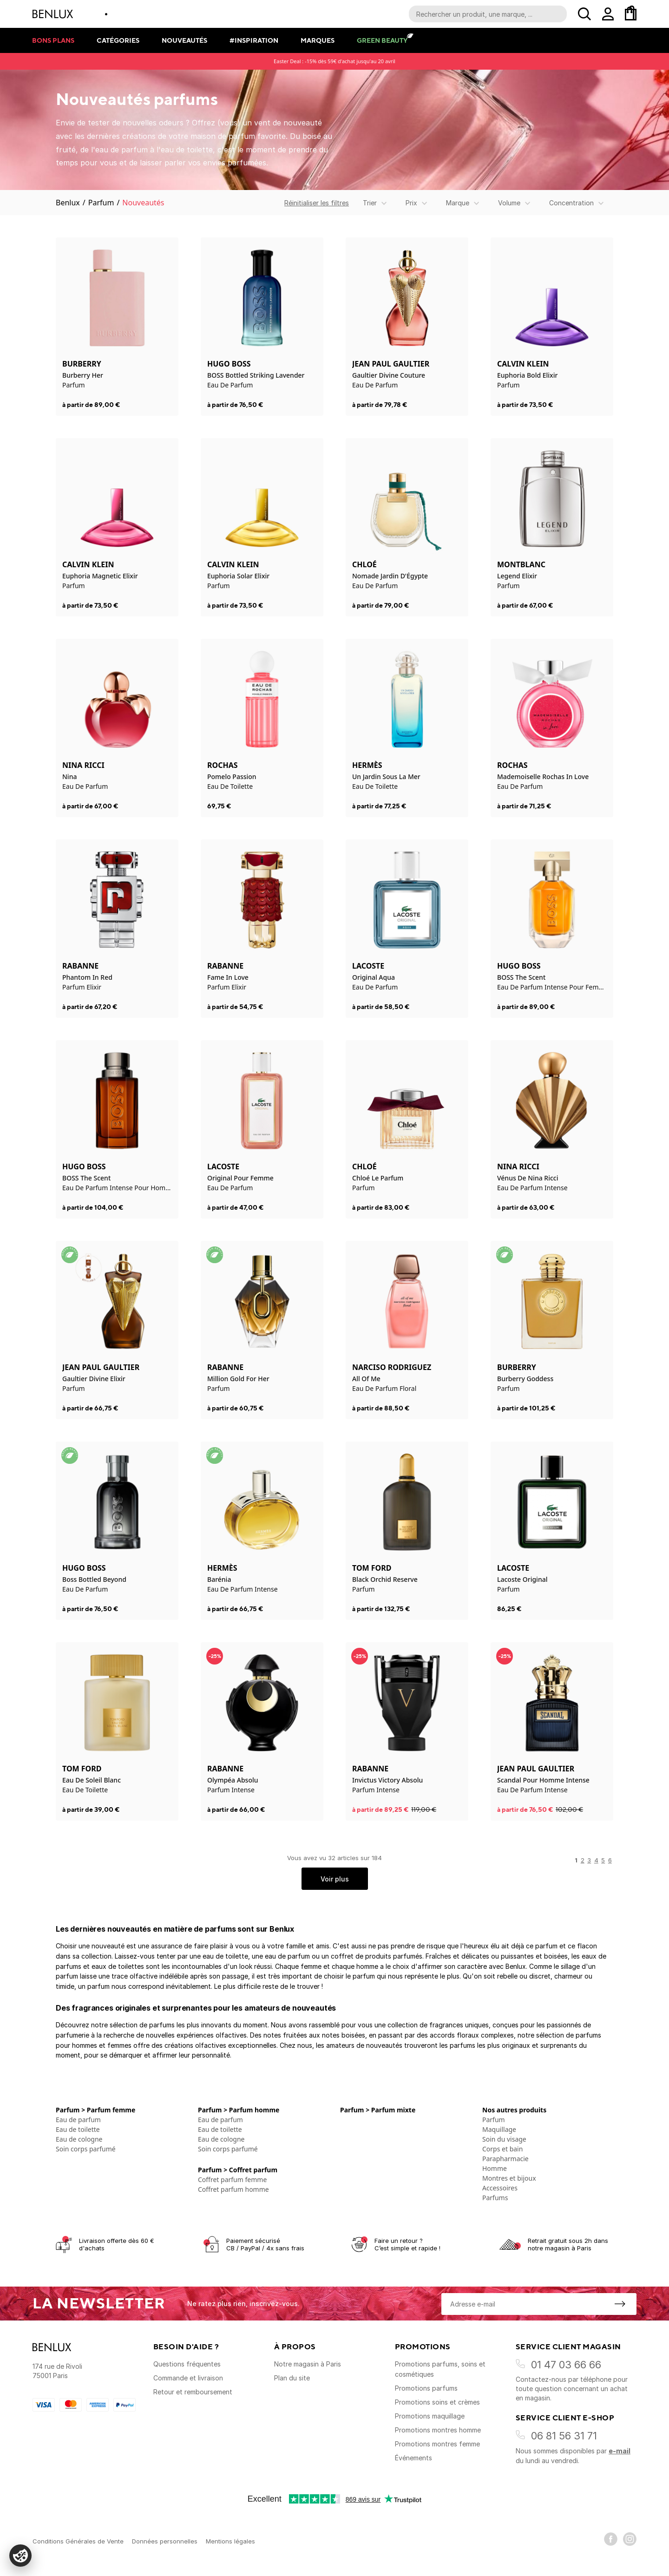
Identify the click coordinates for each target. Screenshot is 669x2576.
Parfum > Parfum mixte (377, 2109)
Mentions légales (230, 2541)
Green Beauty (382, 40)
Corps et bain (502, 2148)
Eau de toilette (78, 2129)
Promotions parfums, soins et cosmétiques (440, 2369)
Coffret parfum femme (232, 2179)
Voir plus (335, 1879)
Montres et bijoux (509, 2178)
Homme (494, 2168)
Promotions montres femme (437, 2444)
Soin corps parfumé (86, 2148)
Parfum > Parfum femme (95, 2109)
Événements (413, 2458)
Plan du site (292, 2378)
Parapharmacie (505, 2158)
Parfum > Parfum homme (238, 2109)
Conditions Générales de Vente (78, 2541)
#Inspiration (254, 40)
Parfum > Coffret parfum (237, 2169)
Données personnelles (164, 2541)
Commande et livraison (188, 2378)
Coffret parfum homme (233, 2189)
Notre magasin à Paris (307, 2364)
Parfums (495, 2197)
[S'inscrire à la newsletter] (620, 2303)
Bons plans (53, 40)
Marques (317, 40)
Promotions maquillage (430, 2416)
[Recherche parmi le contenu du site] (488, 14)
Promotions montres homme (438, 2430)
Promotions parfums (426, 2388)
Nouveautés (184, 40)
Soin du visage (504, 2139)
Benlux (68, 202)
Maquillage (499, 2129)
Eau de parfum (78, 2119)
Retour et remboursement (192, 2392)
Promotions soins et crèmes (437, 2402)
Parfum (101, 202)
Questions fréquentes (187, 2364)
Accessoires (500, 2187)
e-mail (619, 2451)
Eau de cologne (79, 2139)
